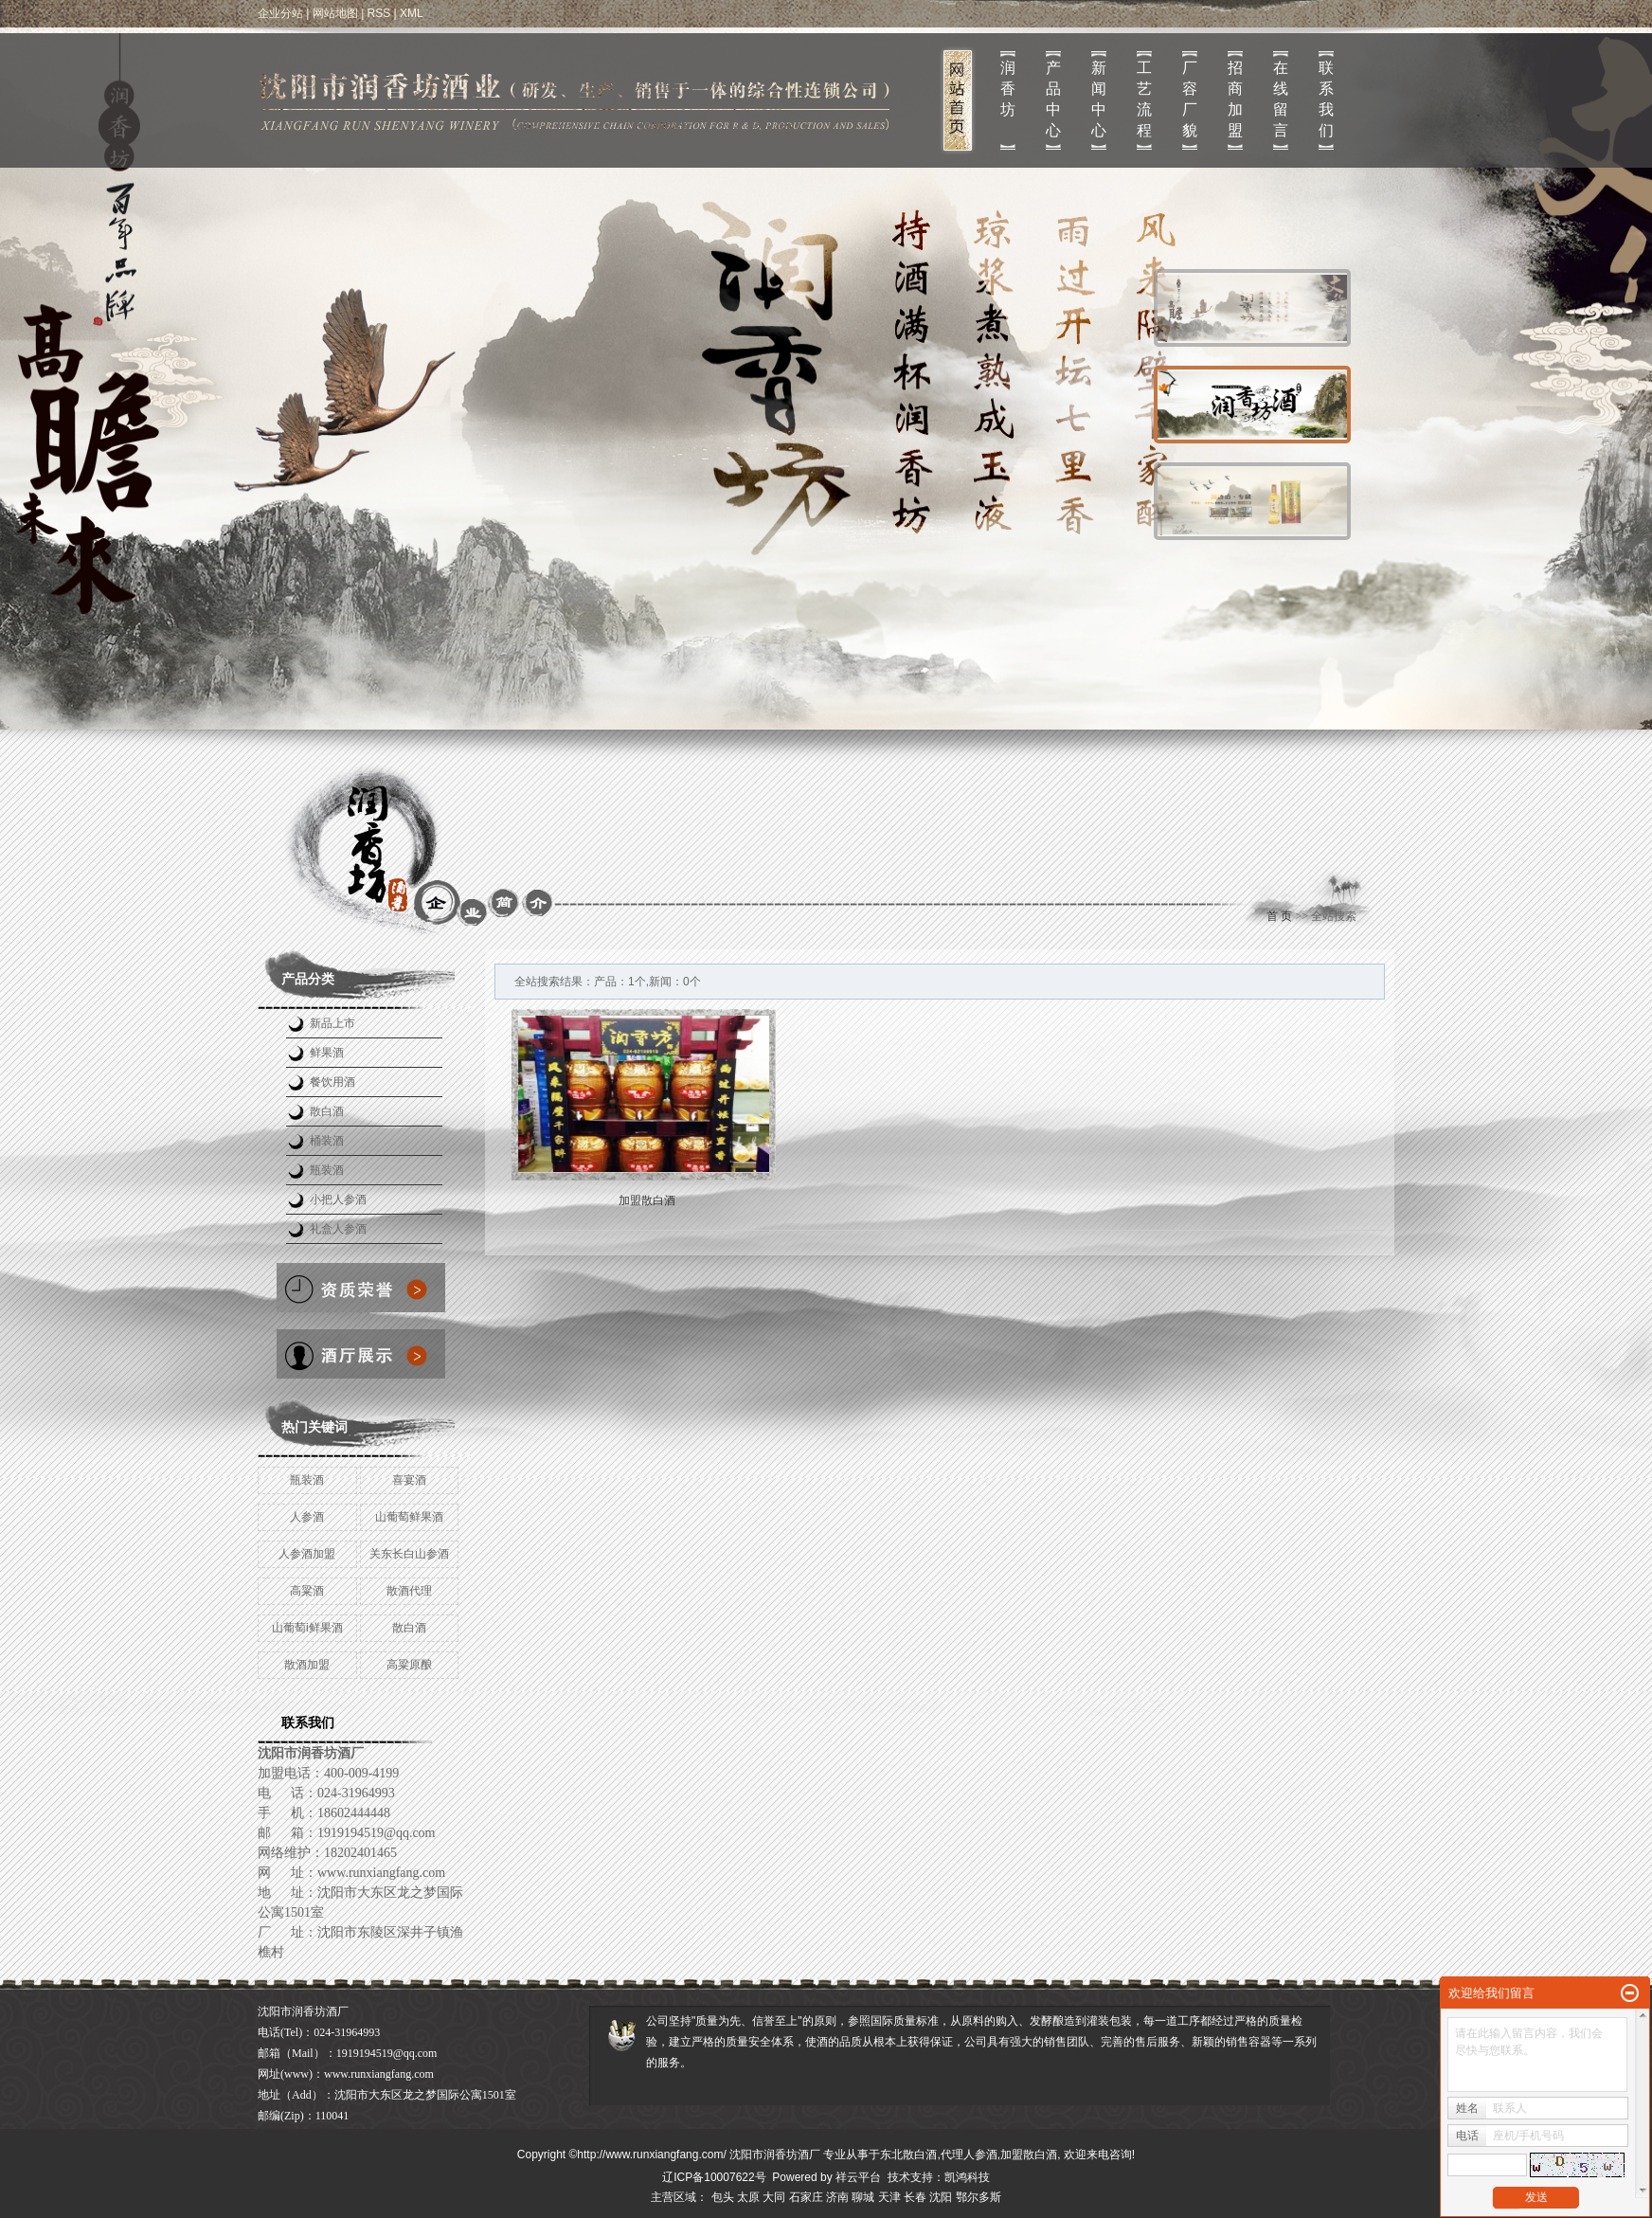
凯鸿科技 (967, 2177)
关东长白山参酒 (409, 1553)
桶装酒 (327, 1140)
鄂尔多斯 (978, 2197)
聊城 (863, 2197)
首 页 (1279, 916)
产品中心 (1053, 99)
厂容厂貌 (1189, 99)
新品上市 (332, 1023)
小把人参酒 (338, 1199)
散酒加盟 (307, 1664)
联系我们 (1326, 99)
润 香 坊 (1007, 88)
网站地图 (335, 13)
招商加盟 (1235, 99)
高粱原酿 (409, 1664)
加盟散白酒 (647, 1200)
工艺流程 (1144, 99)
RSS (379, 13)
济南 (837, 2197)
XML (411, 13)
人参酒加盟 (306, 1553)
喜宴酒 (409, 1480)
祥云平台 (858, 2177)
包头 (722, 2197)
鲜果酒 (327, 1052)
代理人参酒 (969, 2154)
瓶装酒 (327, 1170)
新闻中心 (1098, 99)
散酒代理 (409, 1590)
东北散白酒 (908, 2154)
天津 (889, 2197)
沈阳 (940, 2197)
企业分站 (280, 13)
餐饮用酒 (332, 1082)
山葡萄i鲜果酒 (307, 1627)
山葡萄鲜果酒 (409, 1517)
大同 (774, 2197)
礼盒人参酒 (338, 1228)
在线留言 (1280, 99)
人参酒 (307, 1517)
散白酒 (327, 1111)
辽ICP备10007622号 (713, 2177)
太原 (748, 2197)
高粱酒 (307, 1590)
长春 (915, 2197)
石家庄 (806, 2197)
